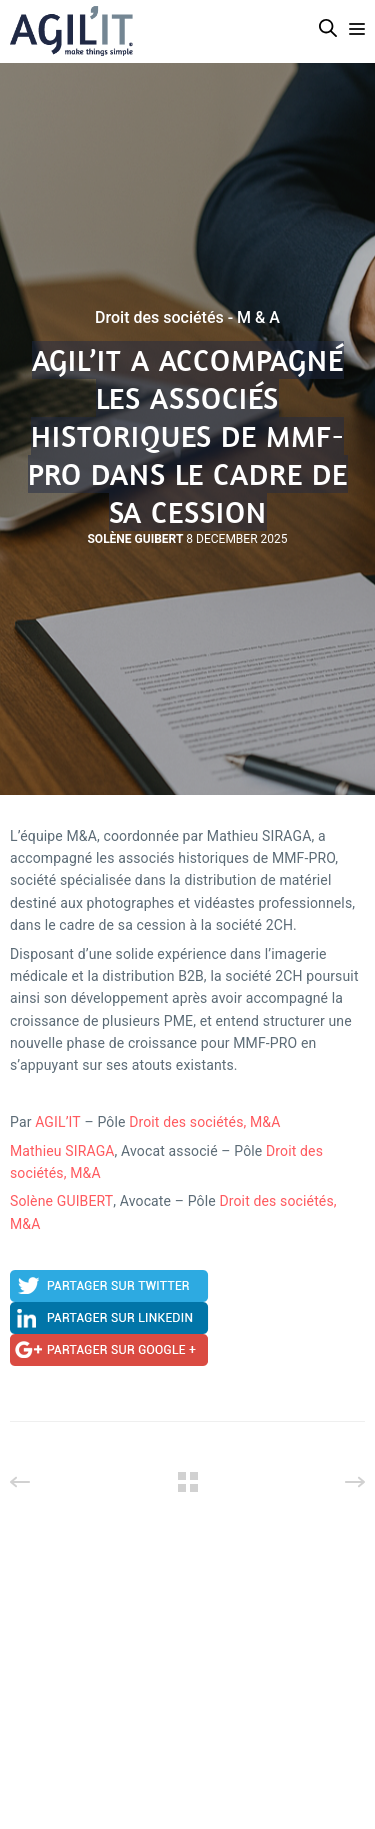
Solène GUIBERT (61, 1201)
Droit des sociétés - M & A (187, 318)
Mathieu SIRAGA (62, 1151)
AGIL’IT (58, 1122)
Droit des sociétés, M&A (204, 1122)
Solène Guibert (135, 539)
